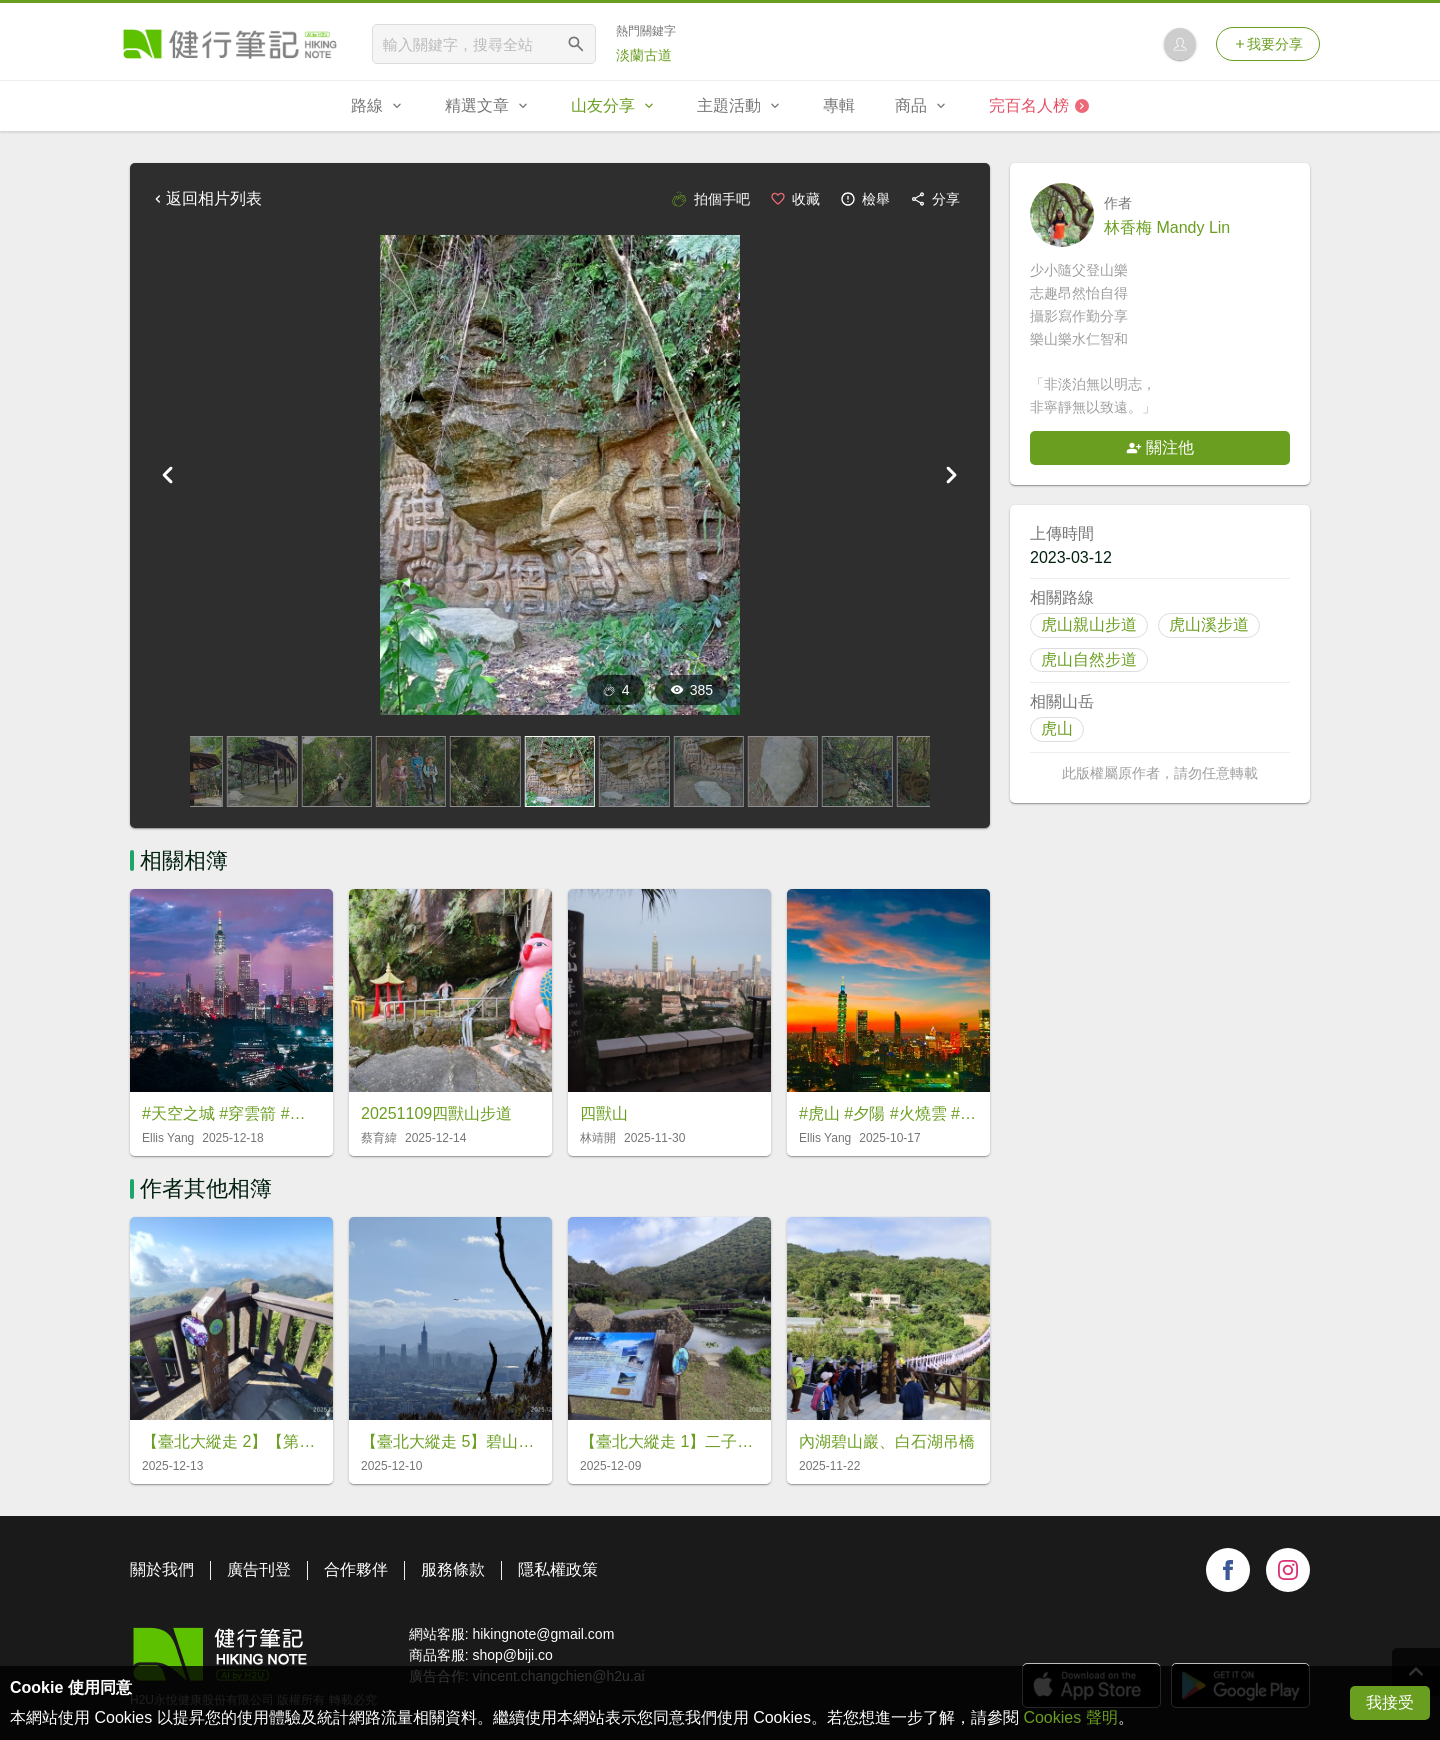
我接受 (1390, 1702)
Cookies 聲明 (1070, 1717)
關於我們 (162, 1569)
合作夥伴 (356, 1569)
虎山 (1057, 728)
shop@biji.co (512, 1655)
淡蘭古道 (644, 55)
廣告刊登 (259, 1569)
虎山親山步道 (1089, 624)
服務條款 (453, 1569)
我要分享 (1268, 44)
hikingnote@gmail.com (543, 1634)
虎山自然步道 (1089, 659)
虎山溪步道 (1209, 624)
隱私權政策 (558, 1569)
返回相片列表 (206, 198)
